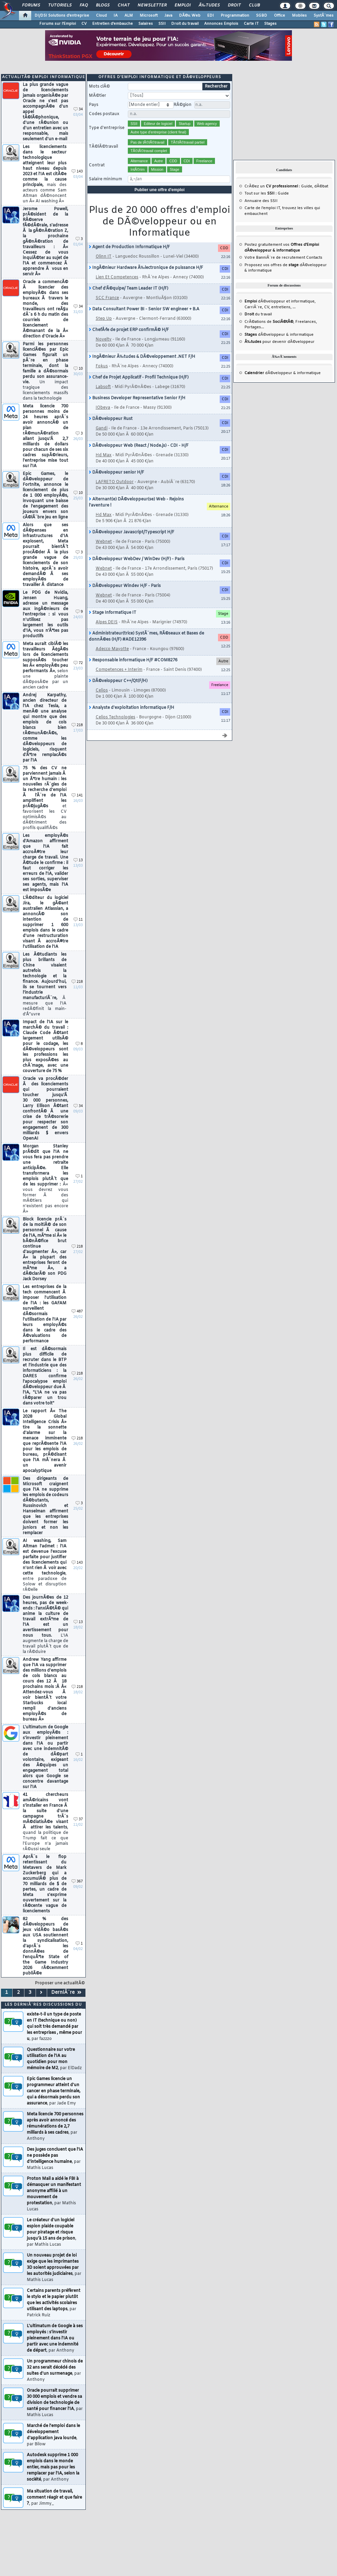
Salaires (145, 23)
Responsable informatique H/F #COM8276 (133, 660)
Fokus (102, 366)
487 (77, 1311)
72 (78, 663)
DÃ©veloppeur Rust (111, 419)
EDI (210, 15)
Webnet (104, 542)
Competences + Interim (119, 670)
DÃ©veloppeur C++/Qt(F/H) (118, 681)
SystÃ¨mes (324, 15)
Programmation (235, 15)
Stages (270, 23)
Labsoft (103, 387)
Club (254, 5)
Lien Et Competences (117, 277)
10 (78, 369)
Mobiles (299, 15)
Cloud (101, 15)
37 (78, 1819)
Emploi (182, 5)
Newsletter (152, 5)
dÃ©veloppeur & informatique (279, 334)
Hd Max (104, 455)
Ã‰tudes (209, 5)
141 (77, 795)
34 (78, 109)
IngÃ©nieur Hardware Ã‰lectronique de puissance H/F (146, 268)
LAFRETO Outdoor (115, 482)
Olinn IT (104, 256)
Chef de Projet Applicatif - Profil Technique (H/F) (139, 377)
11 (78, 920)
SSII (162, 23)
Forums (31, 5)
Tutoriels (59, 5)
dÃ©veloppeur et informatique (279, 301)
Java (168, 15)
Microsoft (149, 15)
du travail (258, 314)
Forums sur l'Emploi (57, 23)
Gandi (101, 428)
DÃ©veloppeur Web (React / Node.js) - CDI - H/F (139, 445)
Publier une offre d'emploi (160, 189)
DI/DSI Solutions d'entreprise (62, 15)
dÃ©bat (321, 186)
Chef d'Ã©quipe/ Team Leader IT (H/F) (128, 288)
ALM (128, 15)
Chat (123, 5)
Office (279, 15)
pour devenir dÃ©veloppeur (279, 341)
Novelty (104, 339)
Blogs (102, 5)
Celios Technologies (115, 717)
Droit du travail (185, 23)
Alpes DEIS (107, 622)
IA (116, 15)
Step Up (104, 318)
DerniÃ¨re (66, 1992)
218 (77, 725)
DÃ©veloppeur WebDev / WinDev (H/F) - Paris (136, 559)
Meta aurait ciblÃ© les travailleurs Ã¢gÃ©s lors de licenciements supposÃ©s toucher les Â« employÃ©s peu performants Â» (45, 665)
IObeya (103, 407)
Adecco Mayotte (112, 649)
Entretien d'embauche (112, 23)
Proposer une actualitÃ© (60, 1983)
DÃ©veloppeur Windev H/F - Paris (125, 586)
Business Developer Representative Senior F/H (137, 398)
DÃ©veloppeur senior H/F (116, 472)
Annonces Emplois (221, 23)
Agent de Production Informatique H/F (129, 247)
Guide (306, 186)
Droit (234, 5)
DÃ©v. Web (189, 15)
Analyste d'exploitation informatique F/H (131, 708)
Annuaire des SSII (261, 201)
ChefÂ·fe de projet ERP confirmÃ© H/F (129, 330)
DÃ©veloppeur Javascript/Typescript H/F (131, 532)
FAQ (83, 5)
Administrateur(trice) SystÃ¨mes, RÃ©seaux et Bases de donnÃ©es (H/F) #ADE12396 (146, 636)
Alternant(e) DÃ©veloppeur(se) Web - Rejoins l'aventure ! (136, 502)
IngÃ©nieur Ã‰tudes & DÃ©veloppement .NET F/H (142, 357)
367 (77, 1881)
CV (84, 23)
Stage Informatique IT (112, 612)
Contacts (314, 257)
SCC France (107, 298)
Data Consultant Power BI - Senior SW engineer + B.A (144, 309)
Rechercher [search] (216, 86)
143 (77, 171)
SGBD (261, 15)
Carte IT (251, 23)
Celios (102, 690)
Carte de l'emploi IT (262, 208)
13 (78, 860)
